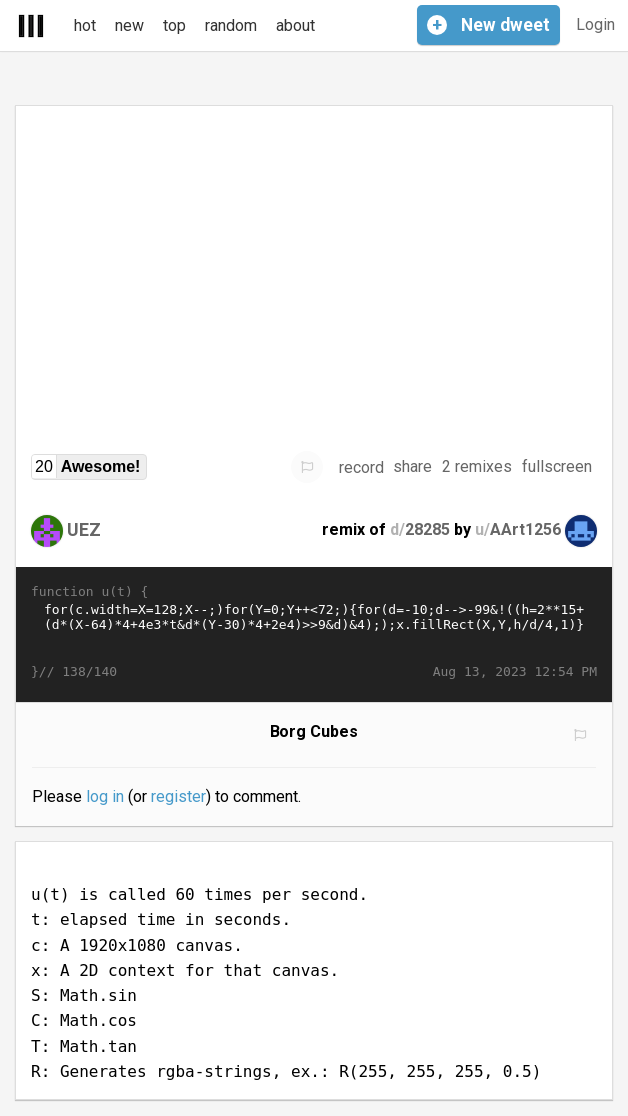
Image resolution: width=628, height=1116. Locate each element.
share (412, 466)
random (231, 25)
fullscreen (557, 466)
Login (595, 24)
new (129, 25)
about (295, 25)
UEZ (84, 528)
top (174, 25)
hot (85, 25)
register (178, 796)
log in (105, 796)
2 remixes (477, 466)
